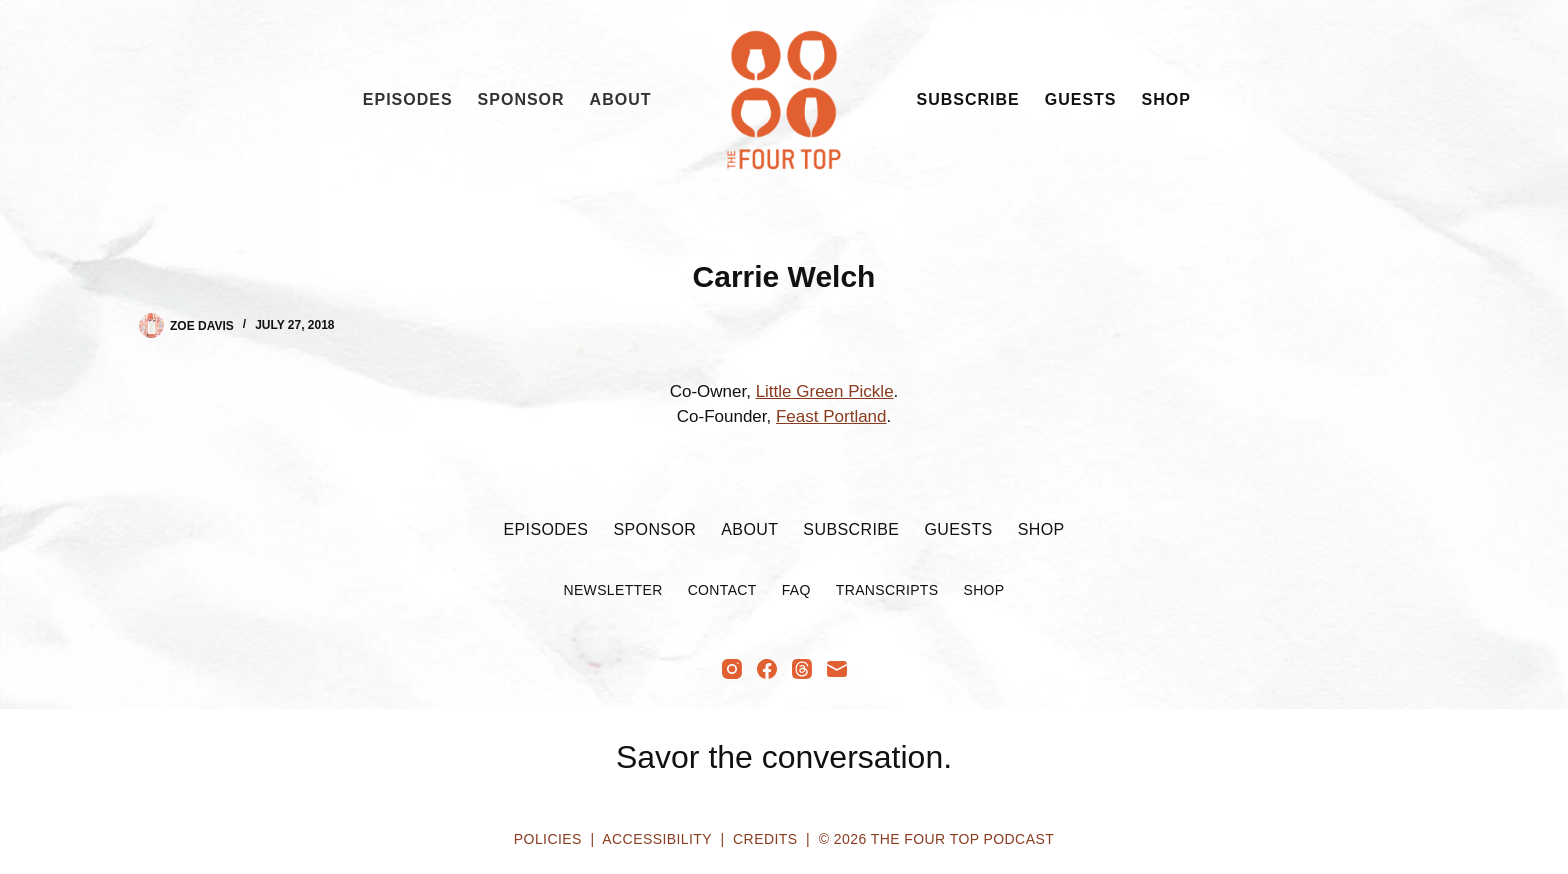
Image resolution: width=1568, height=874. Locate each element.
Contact (722, 590)
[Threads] (802, 669)
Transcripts (887, 590)
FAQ (796, 590)
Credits (765, 839)
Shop (1166, 99)
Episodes (408, 99)
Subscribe (968, 99)
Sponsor (521, 99)
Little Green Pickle (825, 391)
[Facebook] (767, 669)
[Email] (837, 669)
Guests (1081, 99)
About (621, 99)
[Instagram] (732, 669)
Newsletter (612, 590)
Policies (548, 839)
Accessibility (656, 839)
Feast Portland (831, 416)
